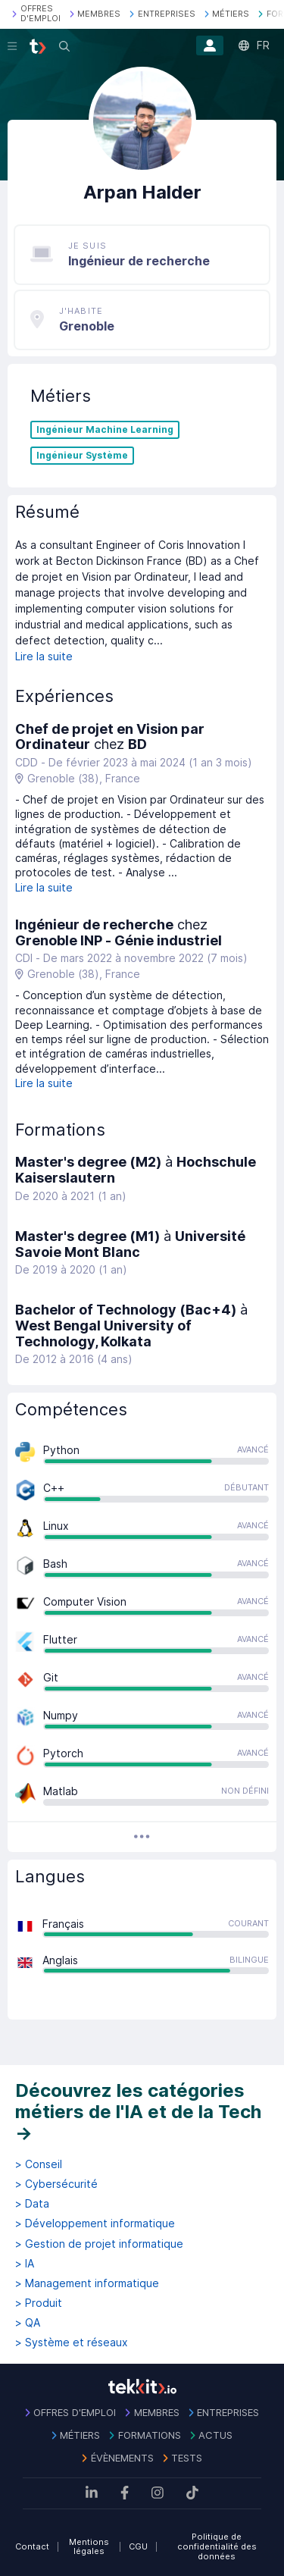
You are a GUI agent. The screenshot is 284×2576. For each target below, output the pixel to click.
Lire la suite (44, 656)
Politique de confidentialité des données (217, 2546)
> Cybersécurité (56, 2184)
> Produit (38, 2303)
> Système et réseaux (71, 2342)
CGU (138, 2546)
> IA (24, 2264)
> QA (27, 2323)
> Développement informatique (95, 2223)
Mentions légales (89, 2547)
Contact (32, 2546)
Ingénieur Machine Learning (104, 429)
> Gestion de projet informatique (99, 2244)
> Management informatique (87, 2283)
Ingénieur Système (82, 455)
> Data (32, 2204)
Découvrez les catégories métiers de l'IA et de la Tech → (138, 2111)
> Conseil (38, 2164)
